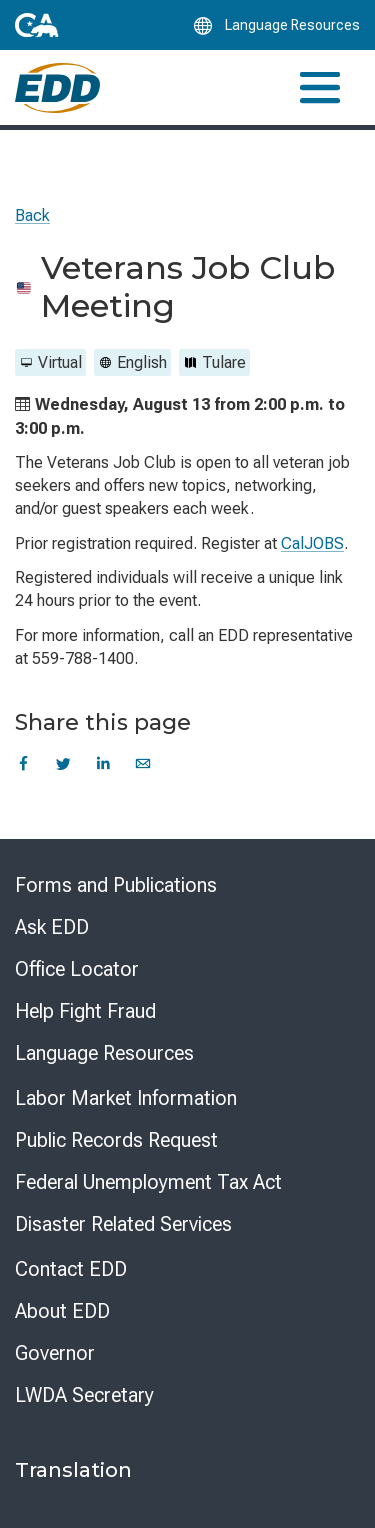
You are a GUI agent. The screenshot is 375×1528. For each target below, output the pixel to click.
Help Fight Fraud (85, 1011)
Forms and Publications (116, 885)
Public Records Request (116, 1140)
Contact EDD (71, 1269)
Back (32, 215)
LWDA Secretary (84, 1395)
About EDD (62, 1311)
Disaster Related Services (123, 1224)
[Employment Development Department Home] (57, 88)
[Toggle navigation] (320, 87)
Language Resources (104, 1053)
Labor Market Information (126, 1098)
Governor (55, 1353)
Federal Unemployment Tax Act (148, 1182)
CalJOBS (312, 543)
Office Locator (77, 969)
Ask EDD (52, 927)
